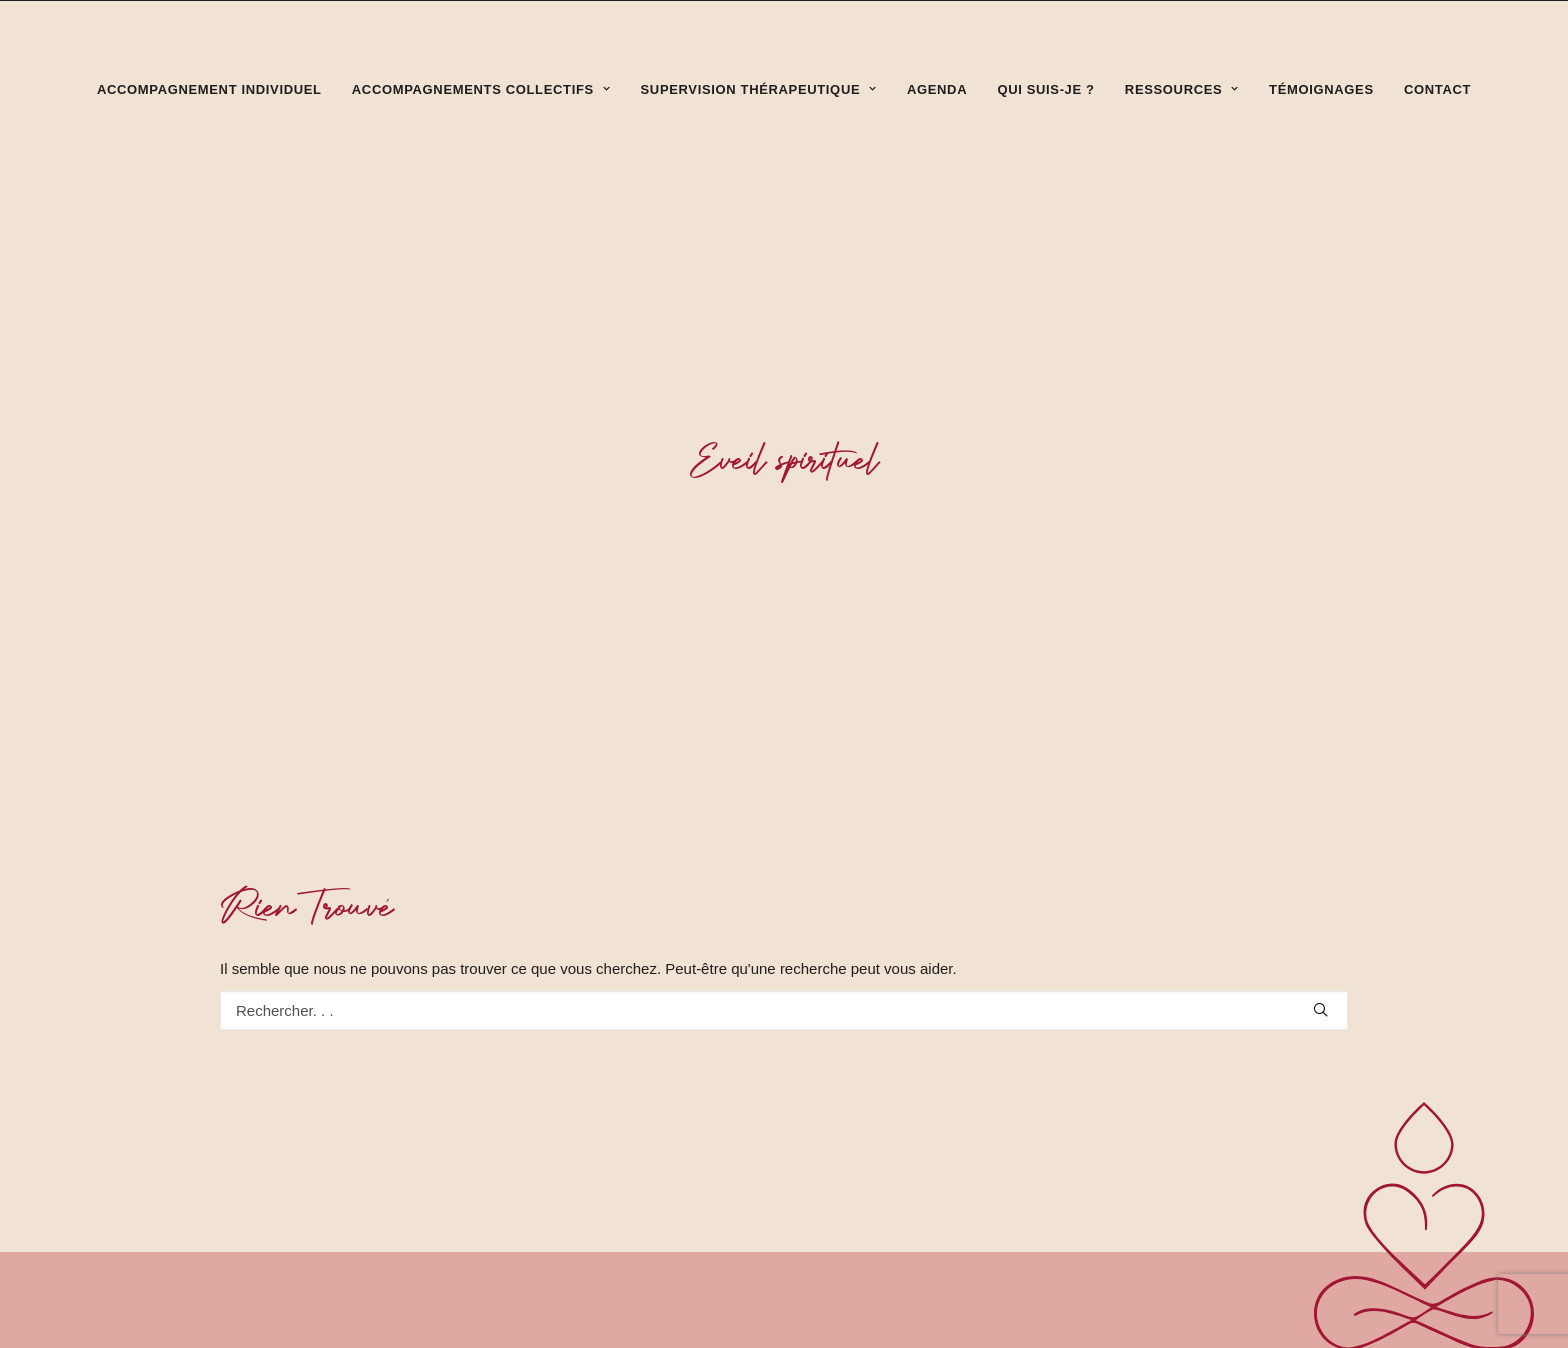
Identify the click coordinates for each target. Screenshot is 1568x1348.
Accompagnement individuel (209, 89)
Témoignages (1321, 89)
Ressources (1182, 89)
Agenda (937, 89)
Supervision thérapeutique (759, 89)
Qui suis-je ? (1045, 89)
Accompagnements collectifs (481, 89)
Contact (1437, 89)
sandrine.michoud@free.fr (1235, 1322)
